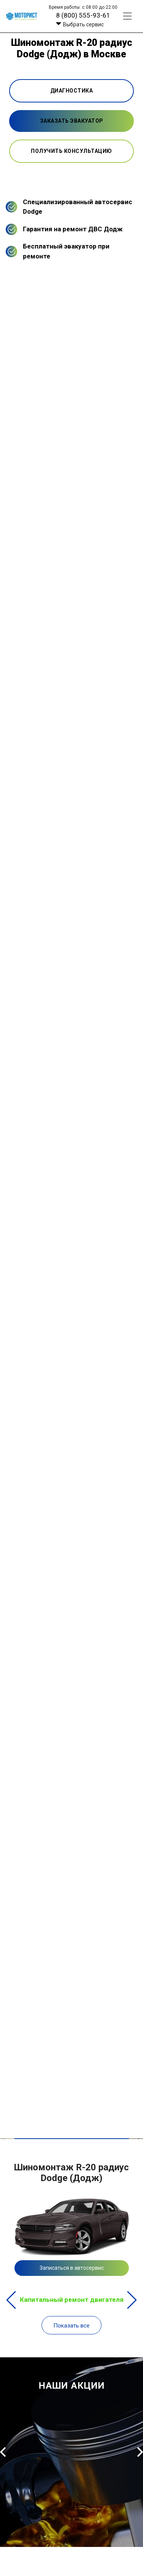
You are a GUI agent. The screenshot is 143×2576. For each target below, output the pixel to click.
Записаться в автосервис (72, 2268)
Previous (11, 2300)
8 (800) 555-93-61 (83, 15)
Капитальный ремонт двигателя (72, 2299)
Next (131, 2300)
